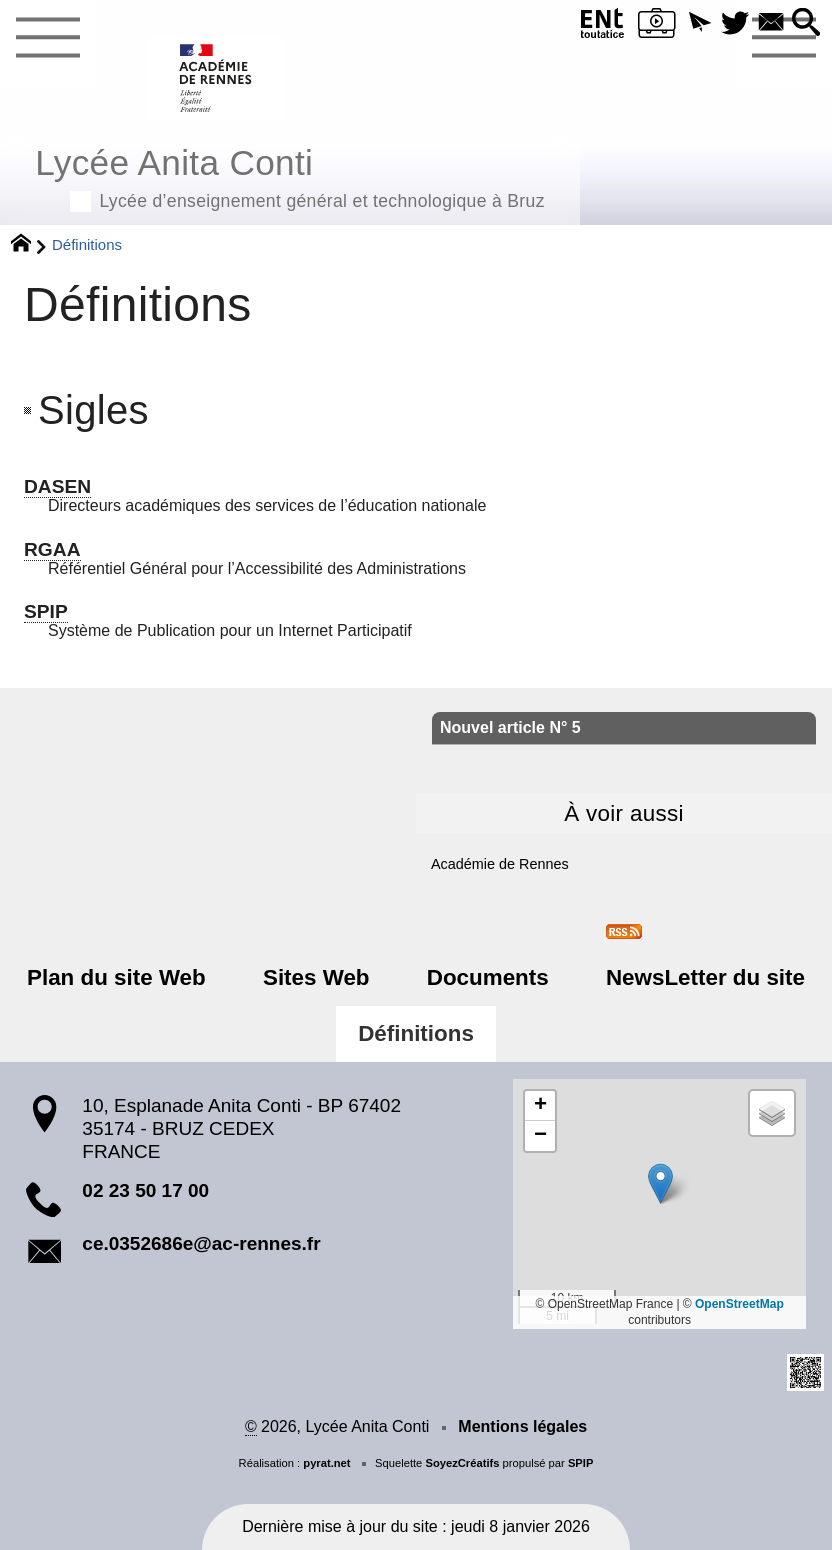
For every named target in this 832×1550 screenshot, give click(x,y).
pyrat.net (326, 1463)
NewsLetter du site (696, 977)
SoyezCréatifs (462, 1463)
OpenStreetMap (739, 1304)
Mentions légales (522, 1426)
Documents (485, 977)
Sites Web (319, 977)
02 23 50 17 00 (145, 1190)
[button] (696, 23)
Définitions (416, 1033)
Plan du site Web (125, 977)
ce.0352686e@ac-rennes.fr (201, 1243)
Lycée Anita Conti (290, 175)
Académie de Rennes (500, 864)
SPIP (581, 1463)
